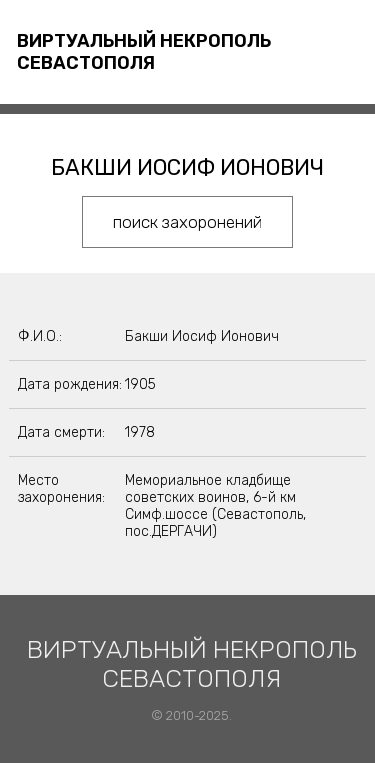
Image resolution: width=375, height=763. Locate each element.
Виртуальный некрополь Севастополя (144, 52)
